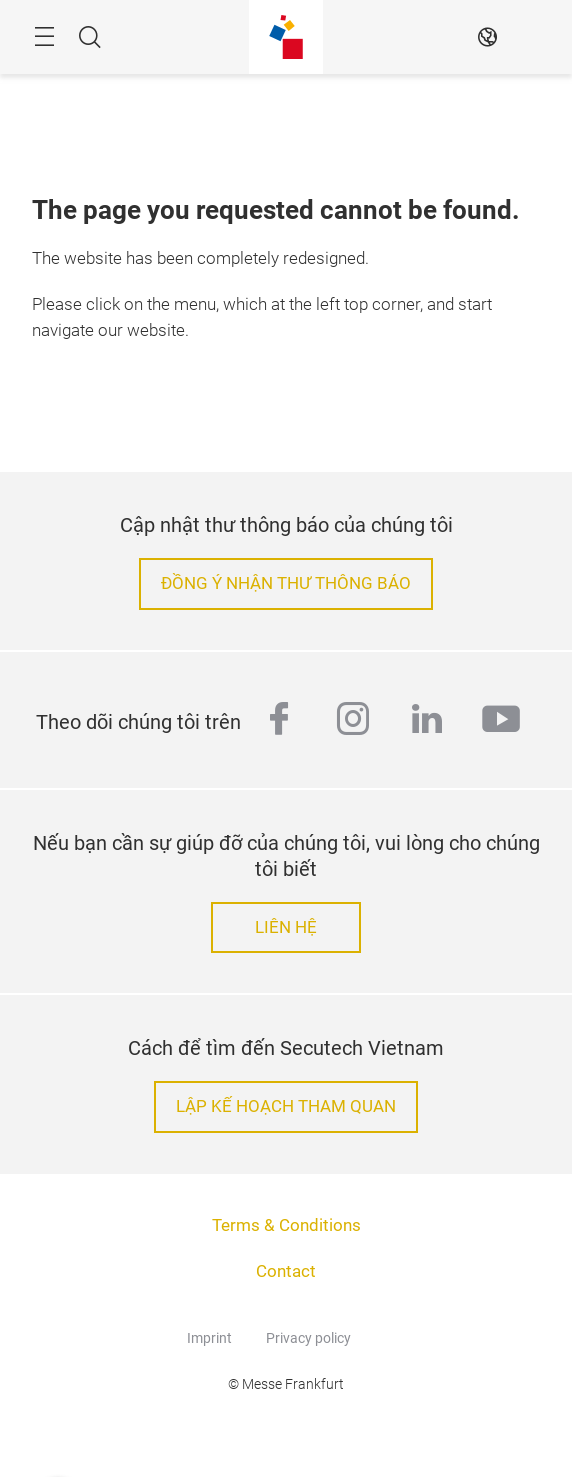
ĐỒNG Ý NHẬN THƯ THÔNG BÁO (286, 583)
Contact (286, 1271)
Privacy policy (308, 1338)
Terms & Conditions (286, 1225)
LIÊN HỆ (286, 927)
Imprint (209, 1338)
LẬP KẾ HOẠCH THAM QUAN (286, 1106)
